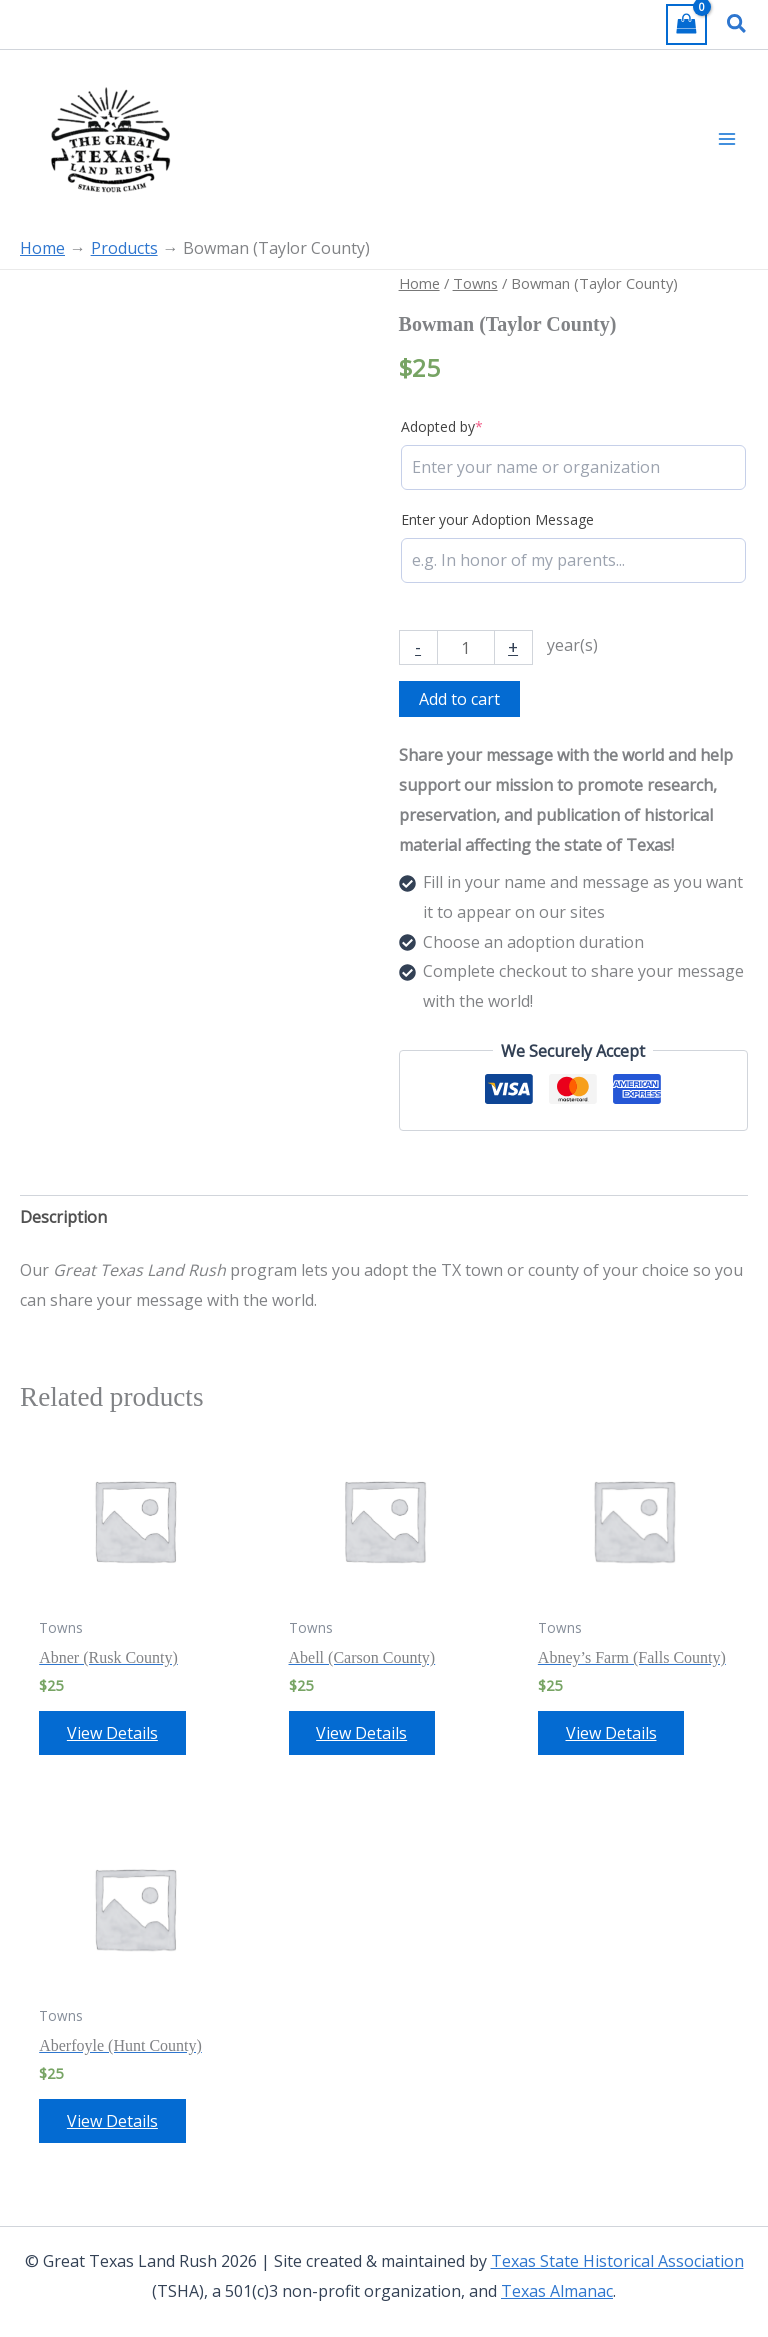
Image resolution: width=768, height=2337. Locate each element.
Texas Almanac (557, 2291)
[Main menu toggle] (727, 138)
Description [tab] (63, 1217)
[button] (737, 25)
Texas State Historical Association (617, 2262)
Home (419, 283)
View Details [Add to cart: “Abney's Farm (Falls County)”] (611, 1733)
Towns (475, 283)
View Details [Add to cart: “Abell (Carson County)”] (362, 1733)
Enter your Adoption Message (497, 519)
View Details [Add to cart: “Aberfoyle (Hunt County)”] (112, 2121)
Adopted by (442, 426)
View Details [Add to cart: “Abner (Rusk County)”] (112, 1733)
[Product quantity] (466, 648)
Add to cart (459, 699)
